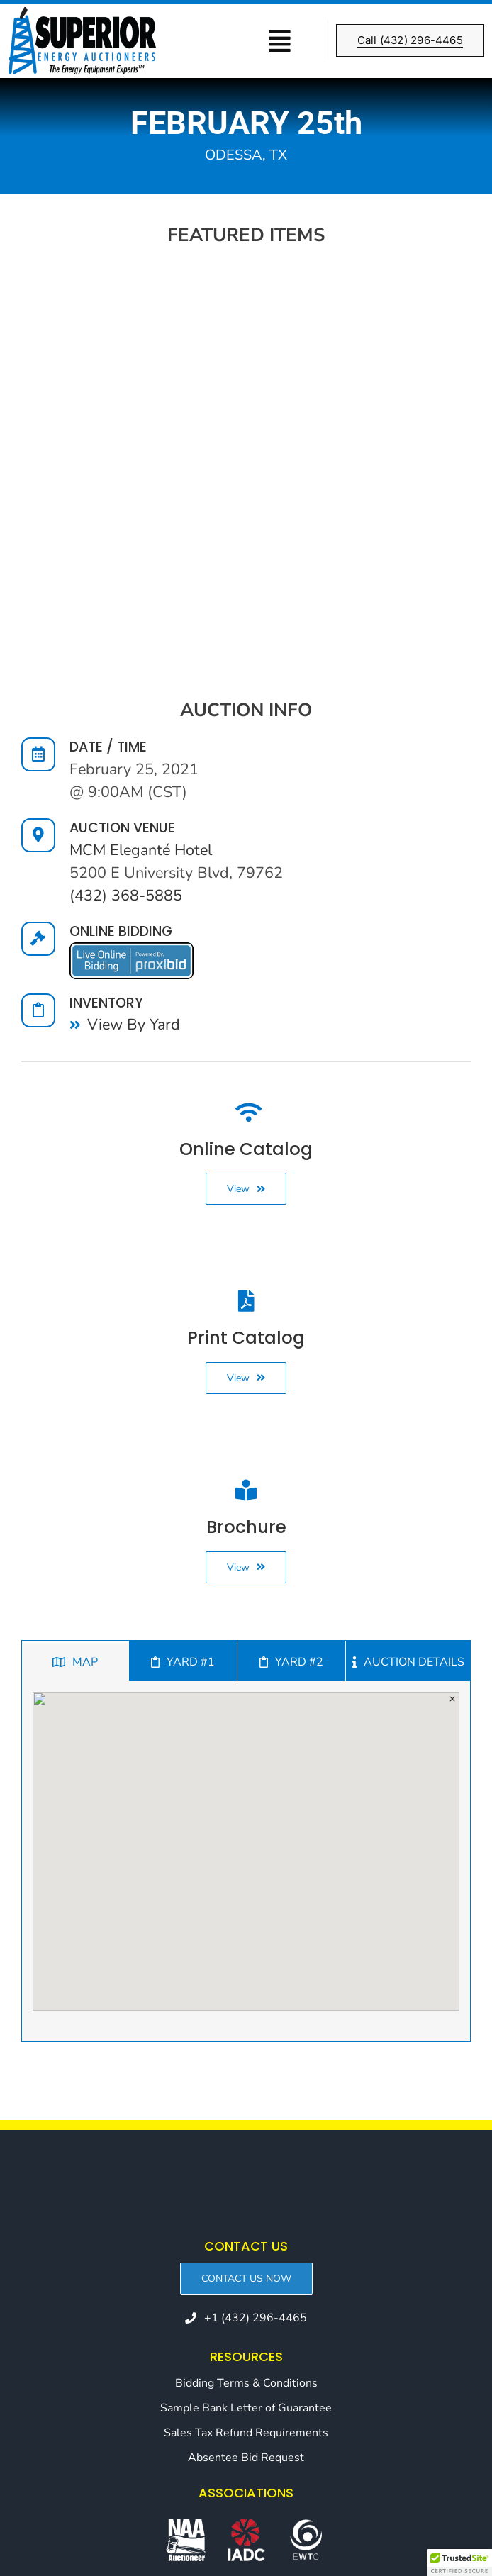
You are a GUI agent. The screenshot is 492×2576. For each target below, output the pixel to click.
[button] (459, 2562)
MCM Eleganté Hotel (140, 850)
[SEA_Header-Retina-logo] (82, 13)
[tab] (75, 1661)
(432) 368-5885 (125, 895)
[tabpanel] (246, 1861)
